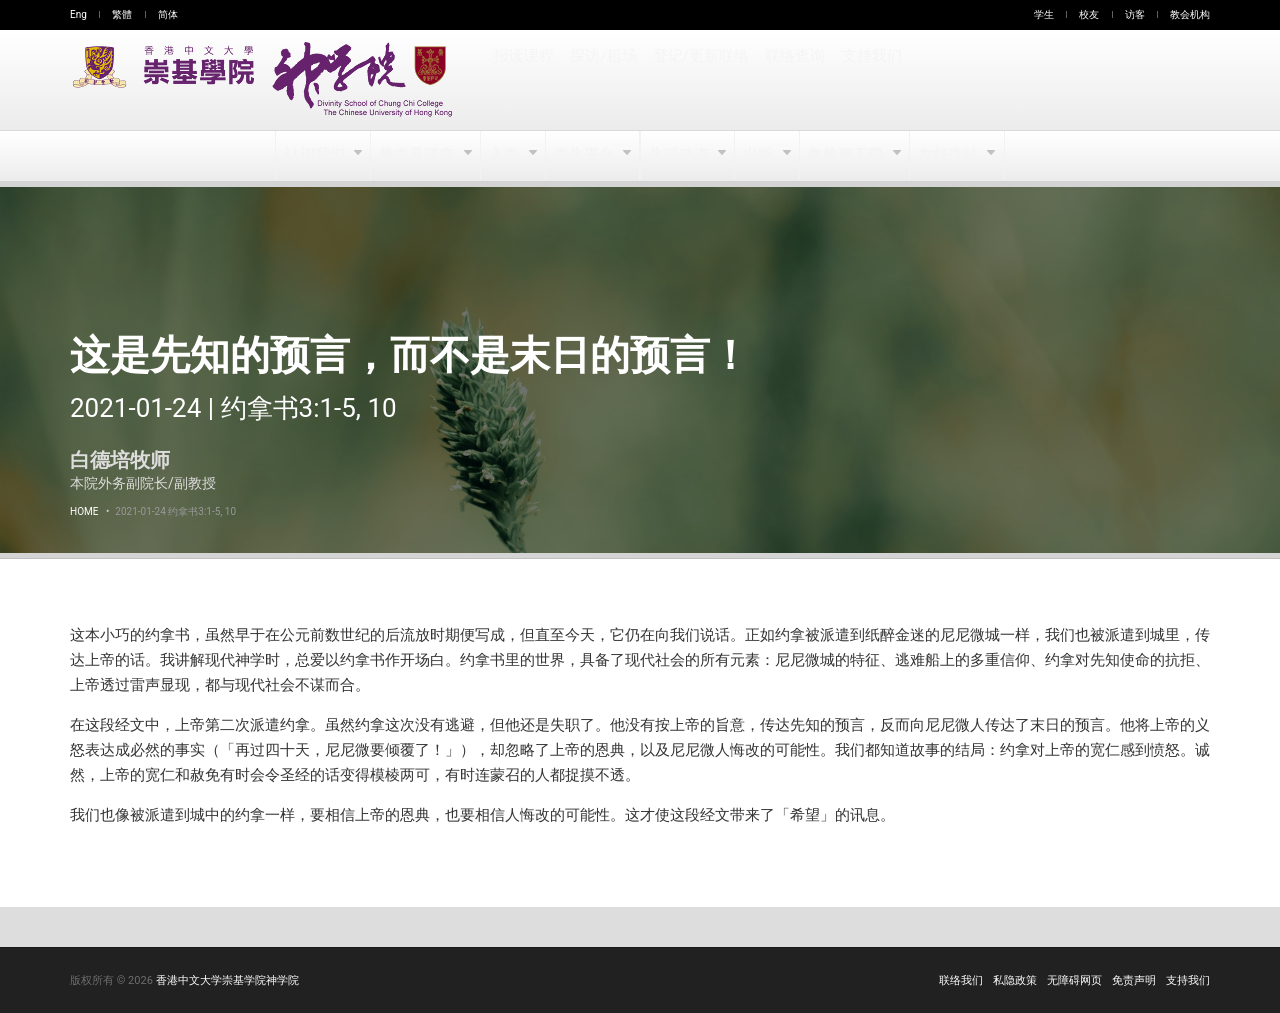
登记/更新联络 (699, 80)
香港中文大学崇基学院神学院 (227, 980)
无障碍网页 (1074, 980)
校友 (1089, 14)
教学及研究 (418, 156)
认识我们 (316, 156)
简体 (168, 14)
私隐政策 (1015, 980)
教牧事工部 (847, 156)
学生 (1044, 14)
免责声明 (1134, 980)
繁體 (122, 14)
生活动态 (679, 156)
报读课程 (524, 80)
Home (84, 511)
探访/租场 (603, 80)
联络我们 (961, 980)
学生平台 (585, 156)
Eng (78, 14)
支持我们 (868, 80)
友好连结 (948, 156)
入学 (505, 156)
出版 (760, 156)
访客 (1135, 14)
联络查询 (792, 80)
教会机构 (1190, 14)
